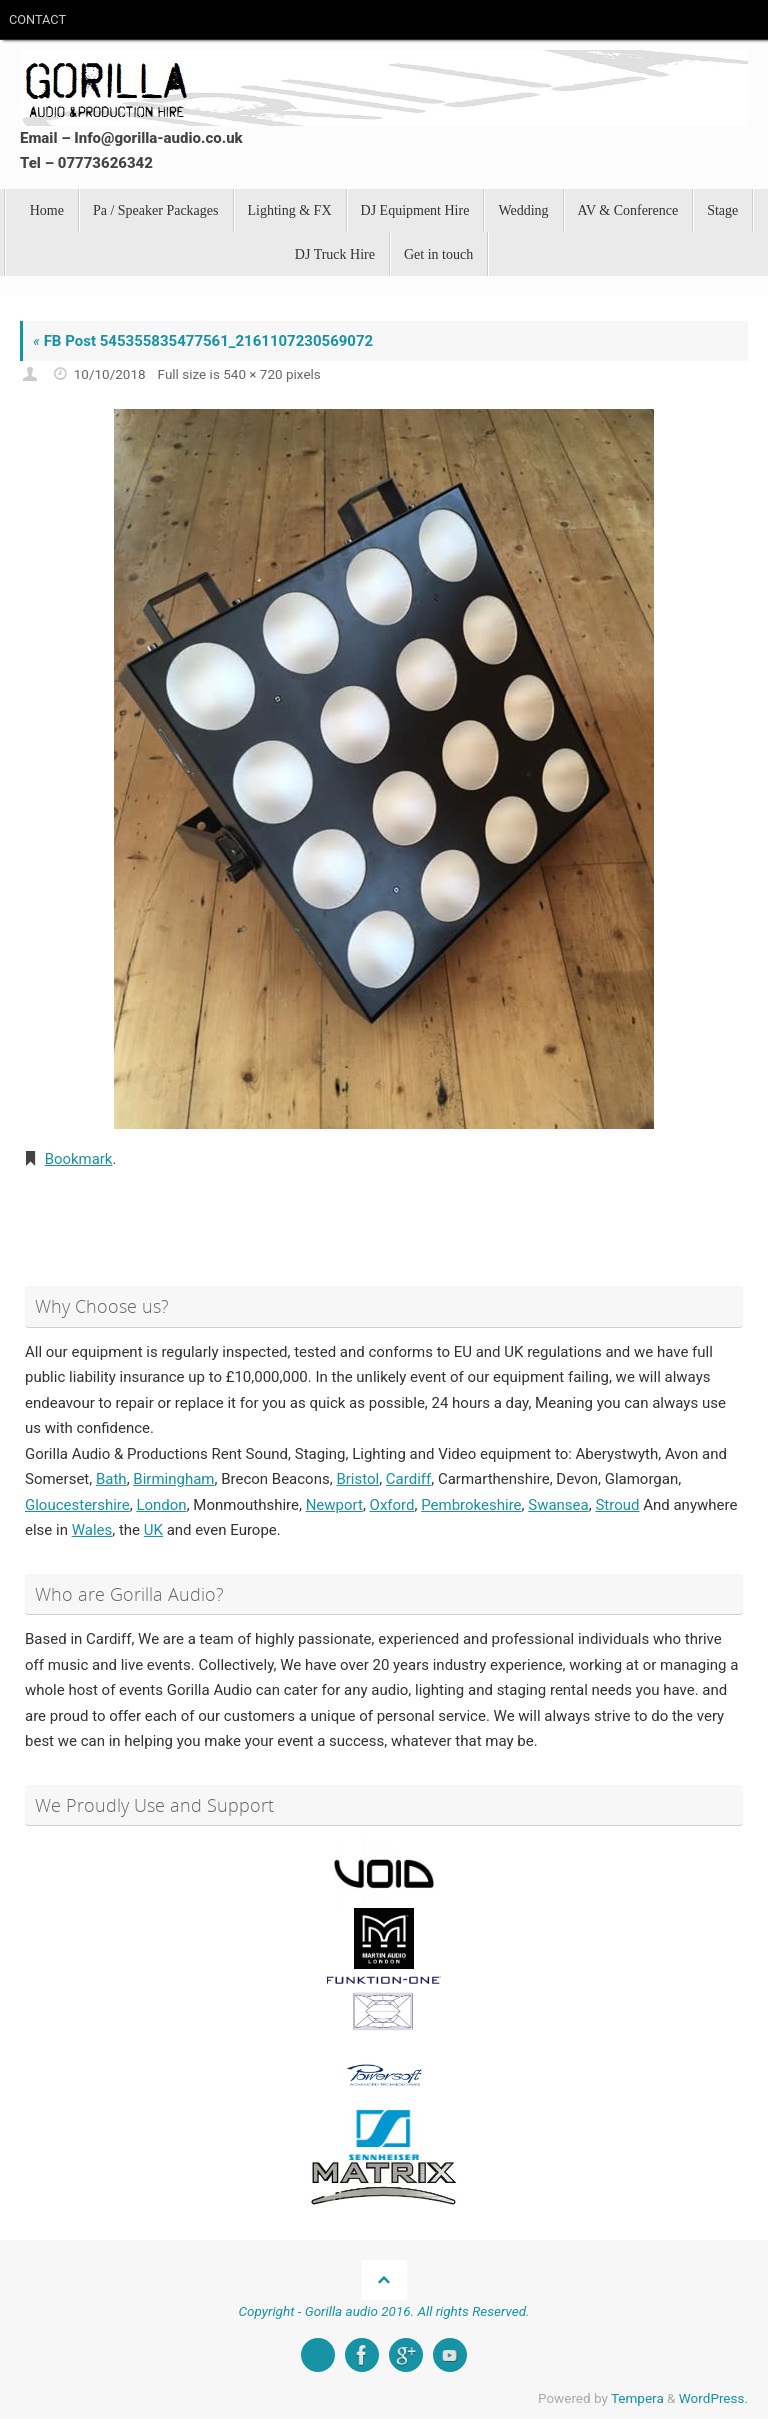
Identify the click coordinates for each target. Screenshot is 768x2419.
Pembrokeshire (471, 1504)
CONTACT (37, 19)
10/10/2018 (110, 374)
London (161, 1504)
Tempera (637, 2397)
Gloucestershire (77, 1504)
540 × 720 (252, 374)
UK (153, 1529)
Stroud (617, 1504)
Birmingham (173, 1478)
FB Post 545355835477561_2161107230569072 (203, 341)
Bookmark (79, 1159)
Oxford (392, 1504)
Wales (92, 1529)
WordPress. (713, 2397)
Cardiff (408, 1478)
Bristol (357, 1478)
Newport (334, 1504)
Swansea (558, 1504)
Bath (111, 1478)
